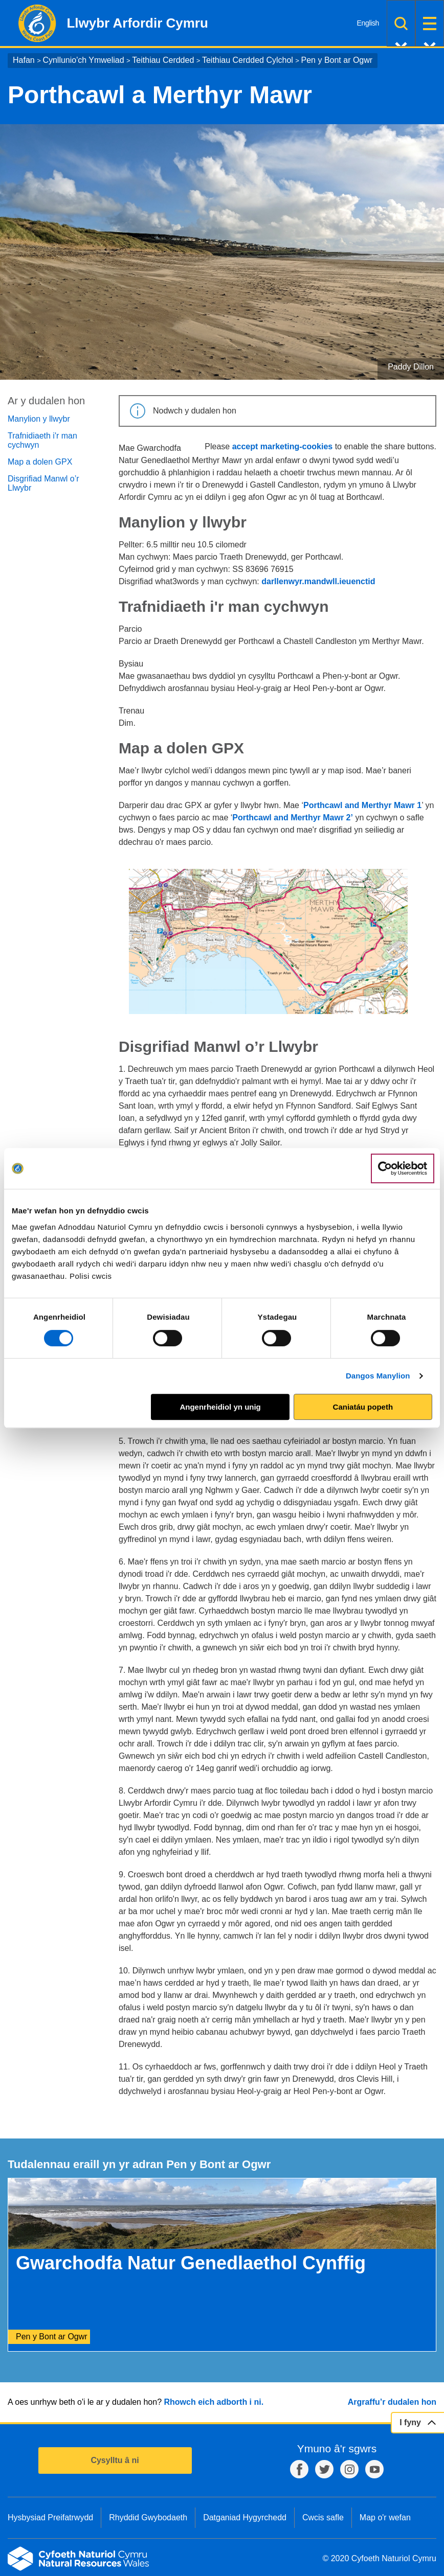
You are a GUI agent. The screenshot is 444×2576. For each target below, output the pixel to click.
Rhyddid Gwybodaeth (148, 2517)
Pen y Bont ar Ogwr (337, 60)
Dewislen (429, 23)
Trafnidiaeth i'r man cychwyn (42, 440)
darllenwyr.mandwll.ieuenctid (318, 581)
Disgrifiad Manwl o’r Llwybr (43, 483)
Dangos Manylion (378, 1375)
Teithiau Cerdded (163, 60)
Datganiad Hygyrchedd (244, 2517)
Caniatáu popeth (363, 1406)
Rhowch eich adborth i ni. (213, 2402)
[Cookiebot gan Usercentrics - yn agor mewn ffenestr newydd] (402, 1168)
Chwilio (401, 23)
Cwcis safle (323, 2517)
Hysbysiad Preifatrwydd (50, 2517)
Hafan (24, 60)
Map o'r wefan (385, 2517)
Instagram (349, 2469)
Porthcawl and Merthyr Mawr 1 (362, 805)
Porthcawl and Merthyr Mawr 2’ (292, 817)
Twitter (324, 2469)
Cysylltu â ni (115, 2460)
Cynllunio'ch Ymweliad (83, 60)
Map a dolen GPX (40, 461)
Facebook (299, 2469)
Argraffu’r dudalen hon (392, 2402)
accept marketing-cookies (282, 446)
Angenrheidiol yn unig (220, 1406)
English (368, 23)
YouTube (374, 2469)
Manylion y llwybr (39, 419)
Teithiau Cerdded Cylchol (247, 60)
